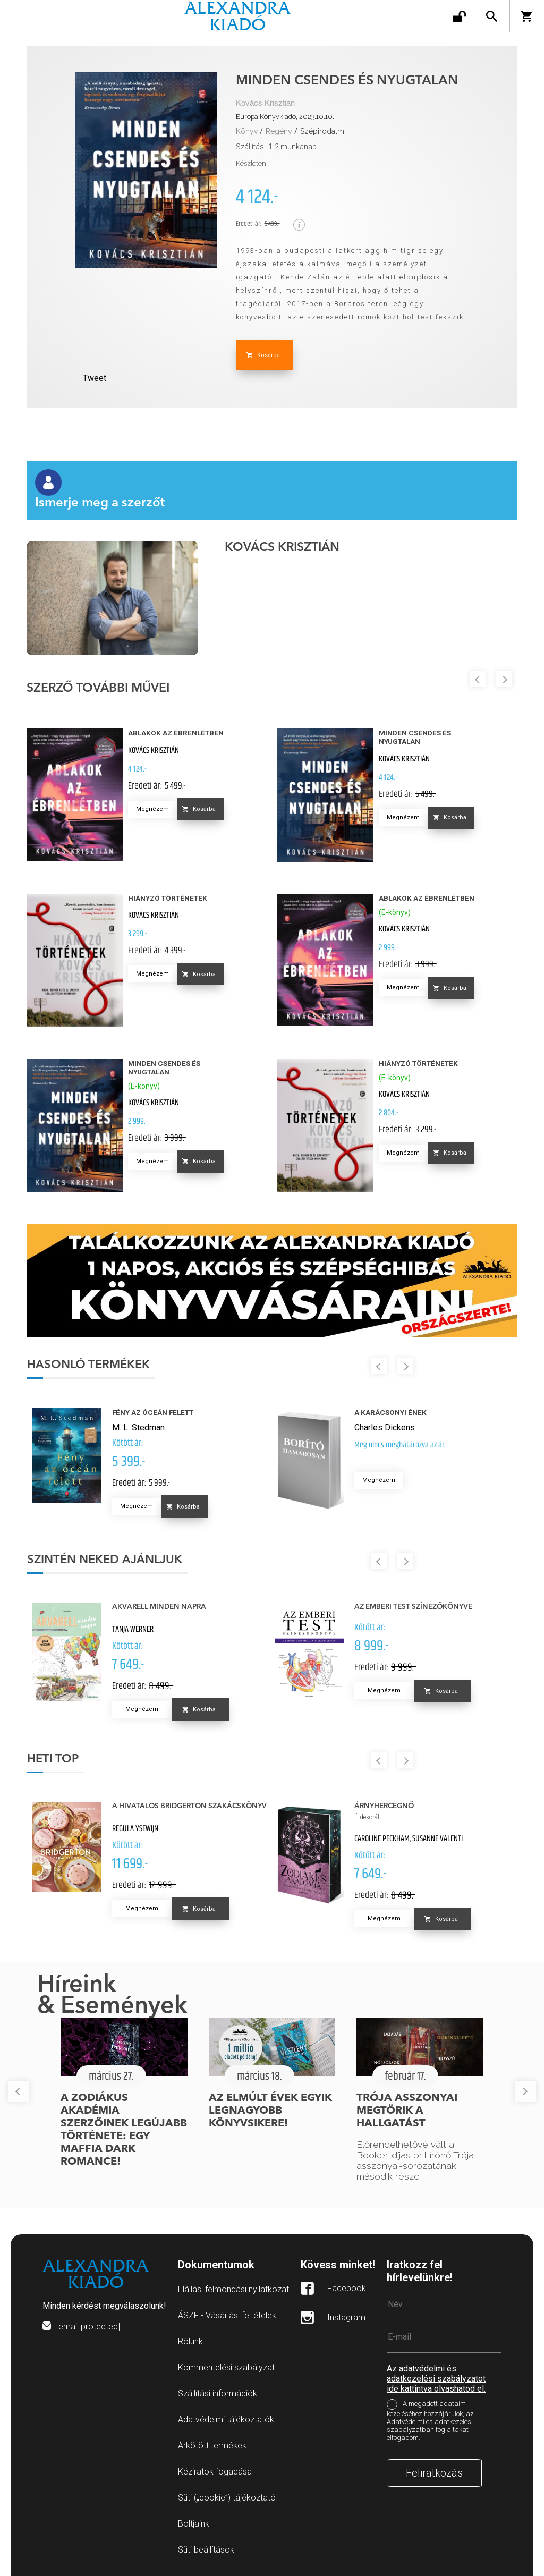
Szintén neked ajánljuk (104, 1560)
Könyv (247, 131)
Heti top (53, 1759)
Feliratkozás (434, 2473)
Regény (279, 131)
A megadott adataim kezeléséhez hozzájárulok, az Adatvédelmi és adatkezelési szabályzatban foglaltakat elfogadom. (430, 2421)
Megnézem (152, 809)
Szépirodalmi (323, 131)
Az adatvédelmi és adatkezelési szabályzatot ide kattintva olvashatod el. (436, 2378)
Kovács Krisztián (265, 103)
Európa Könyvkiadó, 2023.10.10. (285, 117)
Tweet (94, 378)
